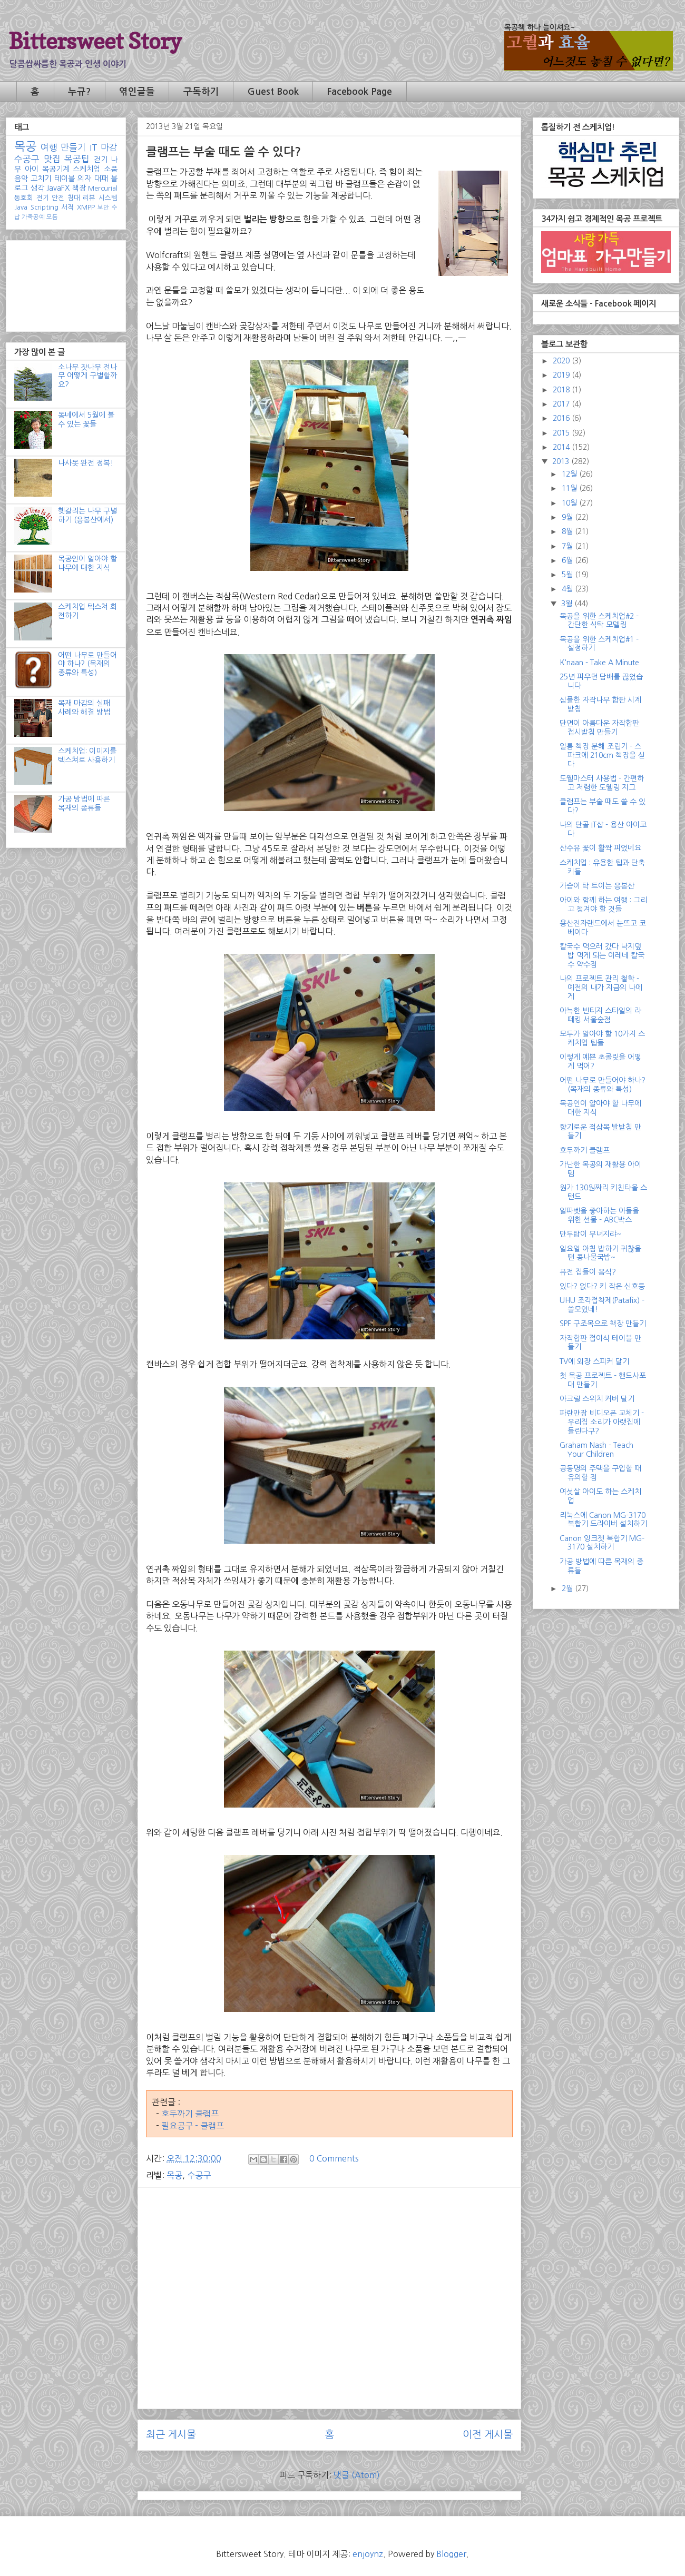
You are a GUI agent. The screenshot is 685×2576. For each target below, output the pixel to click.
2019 (562, 375)
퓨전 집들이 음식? (588, 1272)
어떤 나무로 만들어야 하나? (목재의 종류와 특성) (87, 664)
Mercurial (103, 188)
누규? (79, 91)
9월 (568, 517)
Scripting (44, 207)
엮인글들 (137, 91)
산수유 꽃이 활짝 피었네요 (600, 848)
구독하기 (201, 91)
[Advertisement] (329, 2269)
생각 (37, 188)
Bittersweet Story (95, 40)
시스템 (108, 197)
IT (93, 147)
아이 (31, 169)
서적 (67, 207)
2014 (562, 447)
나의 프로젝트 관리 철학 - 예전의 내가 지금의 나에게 (601, 987)
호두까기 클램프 (190, 2113)
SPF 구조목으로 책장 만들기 (603, 1323)
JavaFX (58, 188)
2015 (562, 433)
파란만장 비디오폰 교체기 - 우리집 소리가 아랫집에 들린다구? (602, 1422)
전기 (42, 197)
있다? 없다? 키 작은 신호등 (602, 1286)
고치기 (41, 178)
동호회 (23, 197)
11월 (570, 488)
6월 (568, 560)
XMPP (86, 207)
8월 (568, 531)
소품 (111, 169)
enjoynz (368, 2554)
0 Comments (334, 2158)
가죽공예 (33, 217)
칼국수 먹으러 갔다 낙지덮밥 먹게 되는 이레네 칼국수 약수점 (602, 955)
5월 (568, 574)
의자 (84, 178)
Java (20, 207)
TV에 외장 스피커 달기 (594, 1361)
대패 (101, 178)
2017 (562, 404)
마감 (109, 147)
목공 (174, 2175)
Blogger (451, 2554)
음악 (21, 178)
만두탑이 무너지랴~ (590, 1234)
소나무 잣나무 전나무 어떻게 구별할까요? (87, 376)
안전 (58, 197)
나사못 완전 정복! (85, 463)
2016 (562, 418)
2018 (562, 389)
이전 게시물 (488, 2435)
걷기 (100, 159)
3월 (567, 603)
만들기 (73, 147)
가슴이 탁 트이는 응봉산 (597, 886)
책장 (79, 188)
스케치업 (86, 169)
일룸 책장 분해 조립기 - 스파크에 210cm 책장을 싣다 (602, 755)
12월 (570, 474)
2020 (562, 360)
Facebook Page (359, 91)
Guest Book (273, 91)
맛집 (52, 159)
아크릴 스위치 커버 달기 (597, 1399)
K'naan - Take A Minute (599, 662)
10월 (570, 503)
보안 (103, 207)
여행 (49, 147)
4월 (568, 589)
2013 (561, 461)
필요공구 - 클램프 (192, 2125)
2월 (568, 1588)
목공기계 (56, 169)
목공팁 (77, 159)
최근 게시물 (171, 2435)
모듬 (52, 217)
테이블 (64, 178)
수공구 (199, 2175)
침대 (73, 197)
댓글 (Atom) (357, 2475)
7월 (568, 546)
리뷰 (89, 197)
